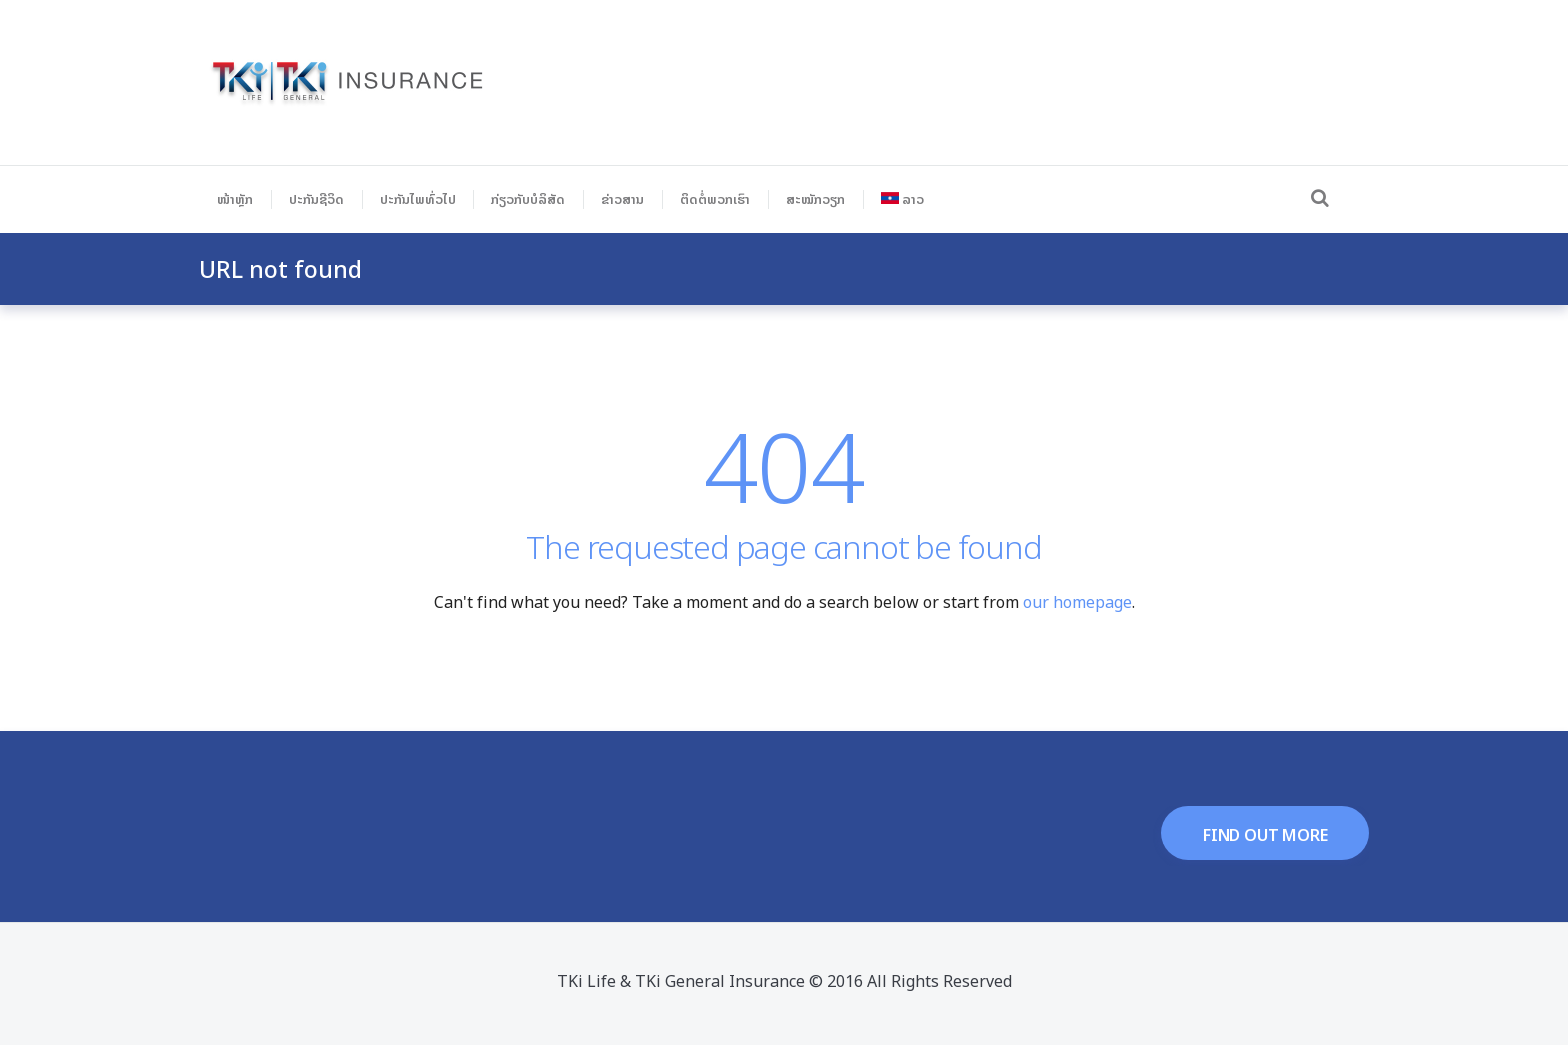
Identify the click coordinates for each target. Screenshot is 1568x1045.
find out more (1265, 835)
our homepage (1077, 602)
